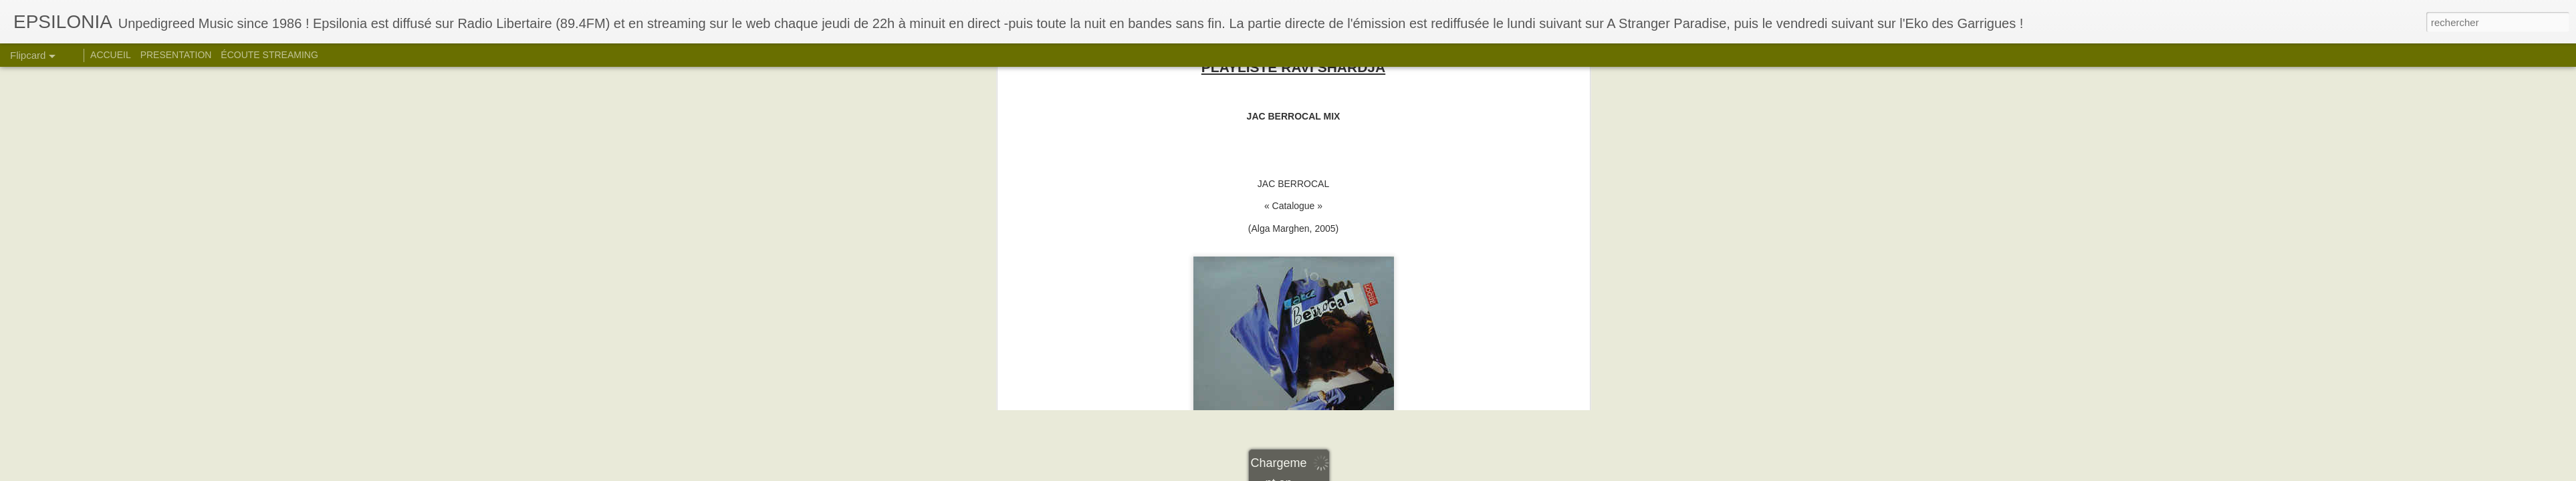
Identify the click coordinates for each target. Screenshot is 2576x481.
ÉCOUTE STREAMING (269, 54)
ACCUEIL (110, 54)
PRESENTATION (176, 54)
